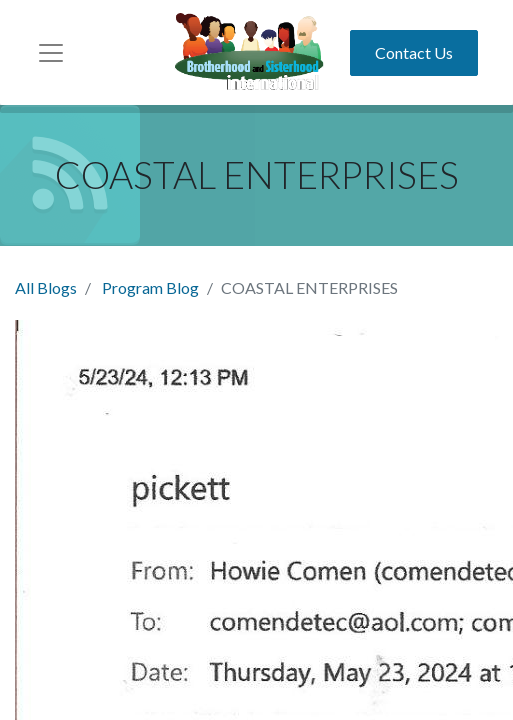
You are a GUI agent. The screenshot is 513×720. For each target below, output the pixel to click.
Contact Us (414, 52)
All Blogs (46, 287)
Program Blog (150, 287)
